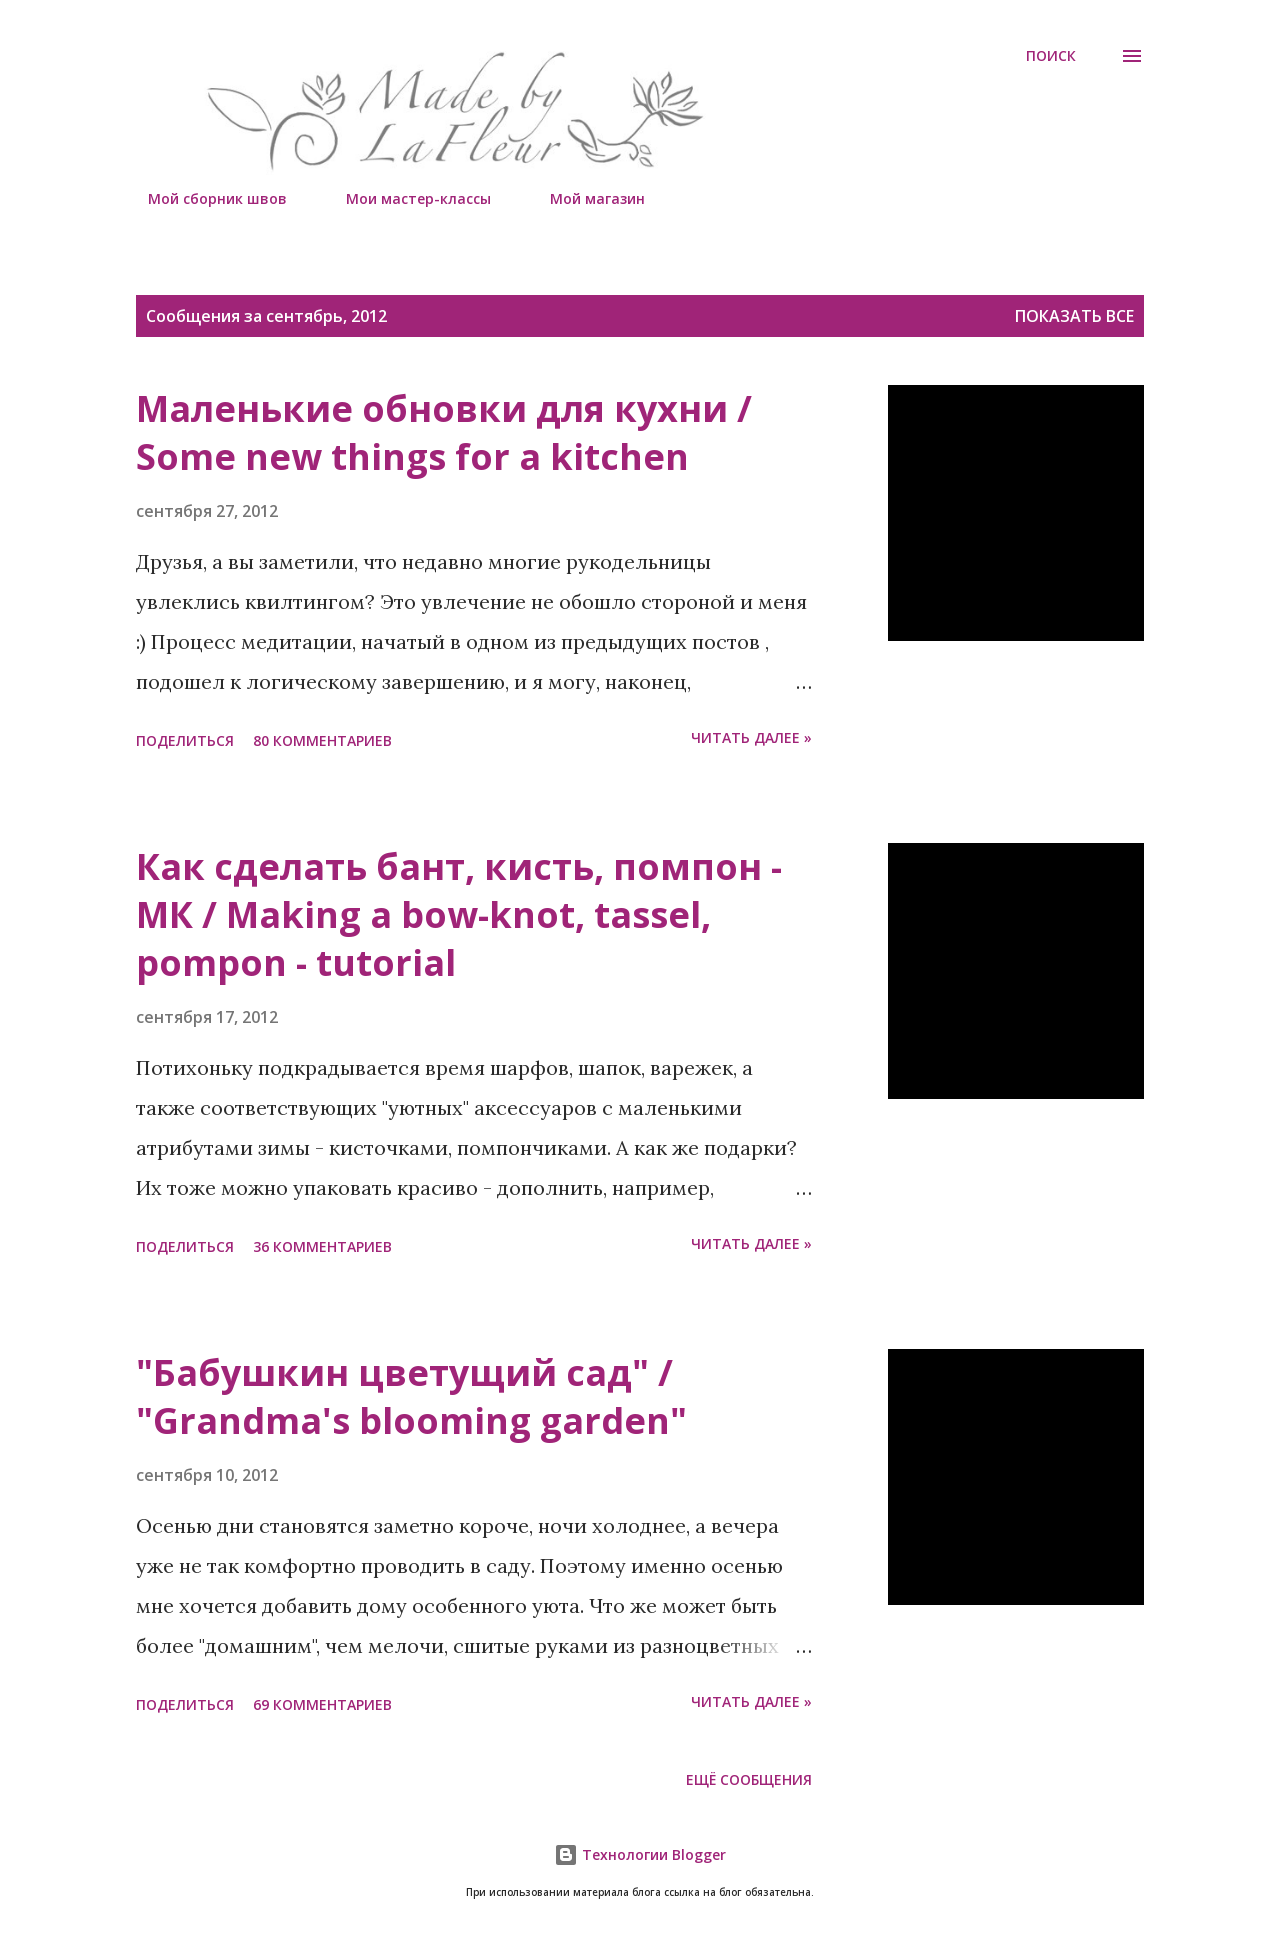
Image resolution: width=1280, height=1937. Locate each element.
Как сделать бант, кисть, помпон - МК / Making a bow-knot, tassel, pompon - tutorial (459, 914)
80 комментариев (322, 740)
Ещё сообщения (749, 1779)
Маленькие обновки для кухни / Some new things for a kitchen (444, 432)
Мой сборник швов (205, 198)
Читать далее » (751, 737)
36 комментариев (322, 1246)
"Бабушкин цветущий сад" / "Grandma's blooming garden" (411, 1396)
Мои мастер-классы (406, 198)
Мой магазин (585, 198)
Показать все (1074, 316)
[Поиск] (1051, 56)
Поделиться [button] (185, 740)
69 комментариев (322, 1704)
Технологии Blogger (640, 1854)
